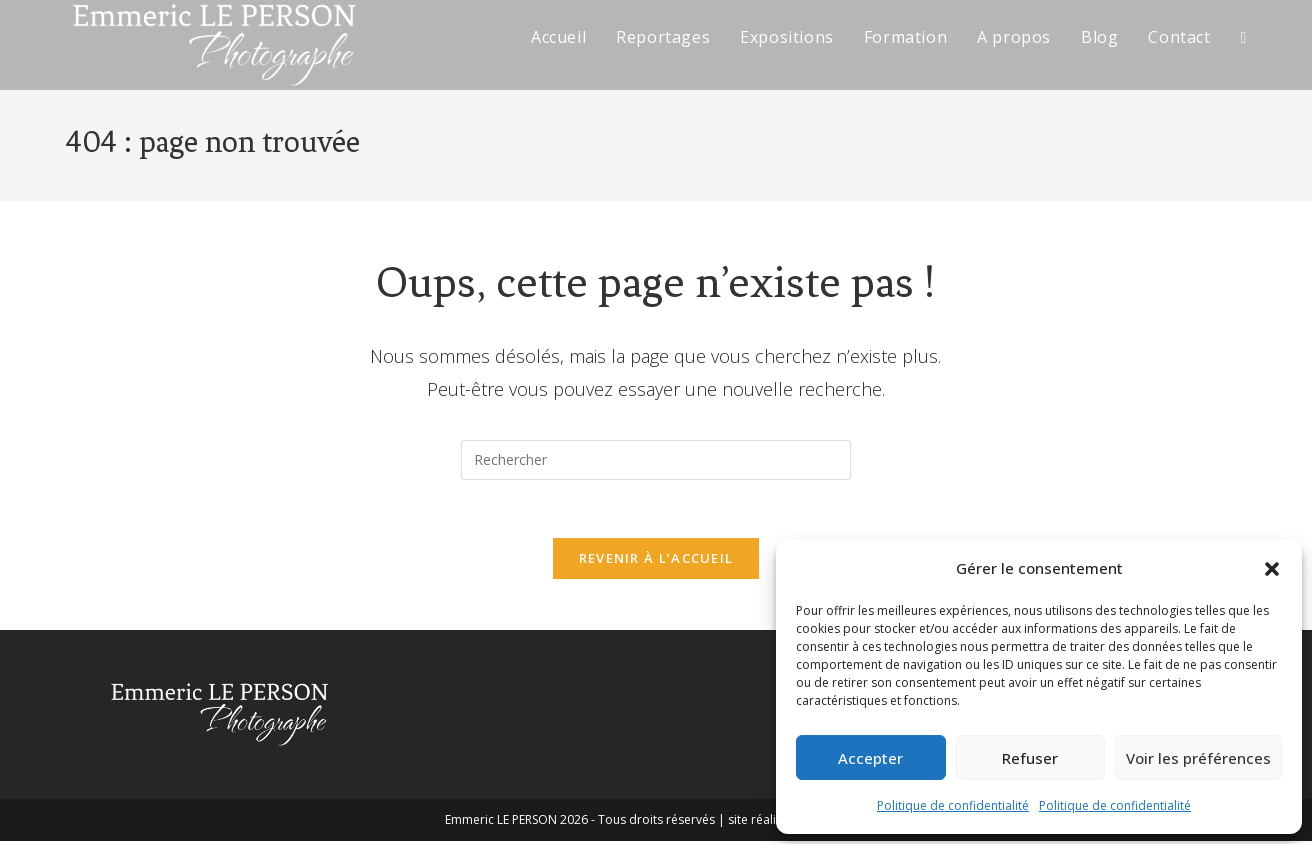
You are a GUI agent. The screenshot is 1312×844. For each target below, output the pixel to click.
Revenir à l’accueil (656, 561)
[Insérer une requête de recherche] (656, 460)
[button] (1272, 569)
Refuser (1030, 758)
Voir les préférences (1198, 758)
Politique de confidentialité (953, 805)
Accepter (870, 758)
